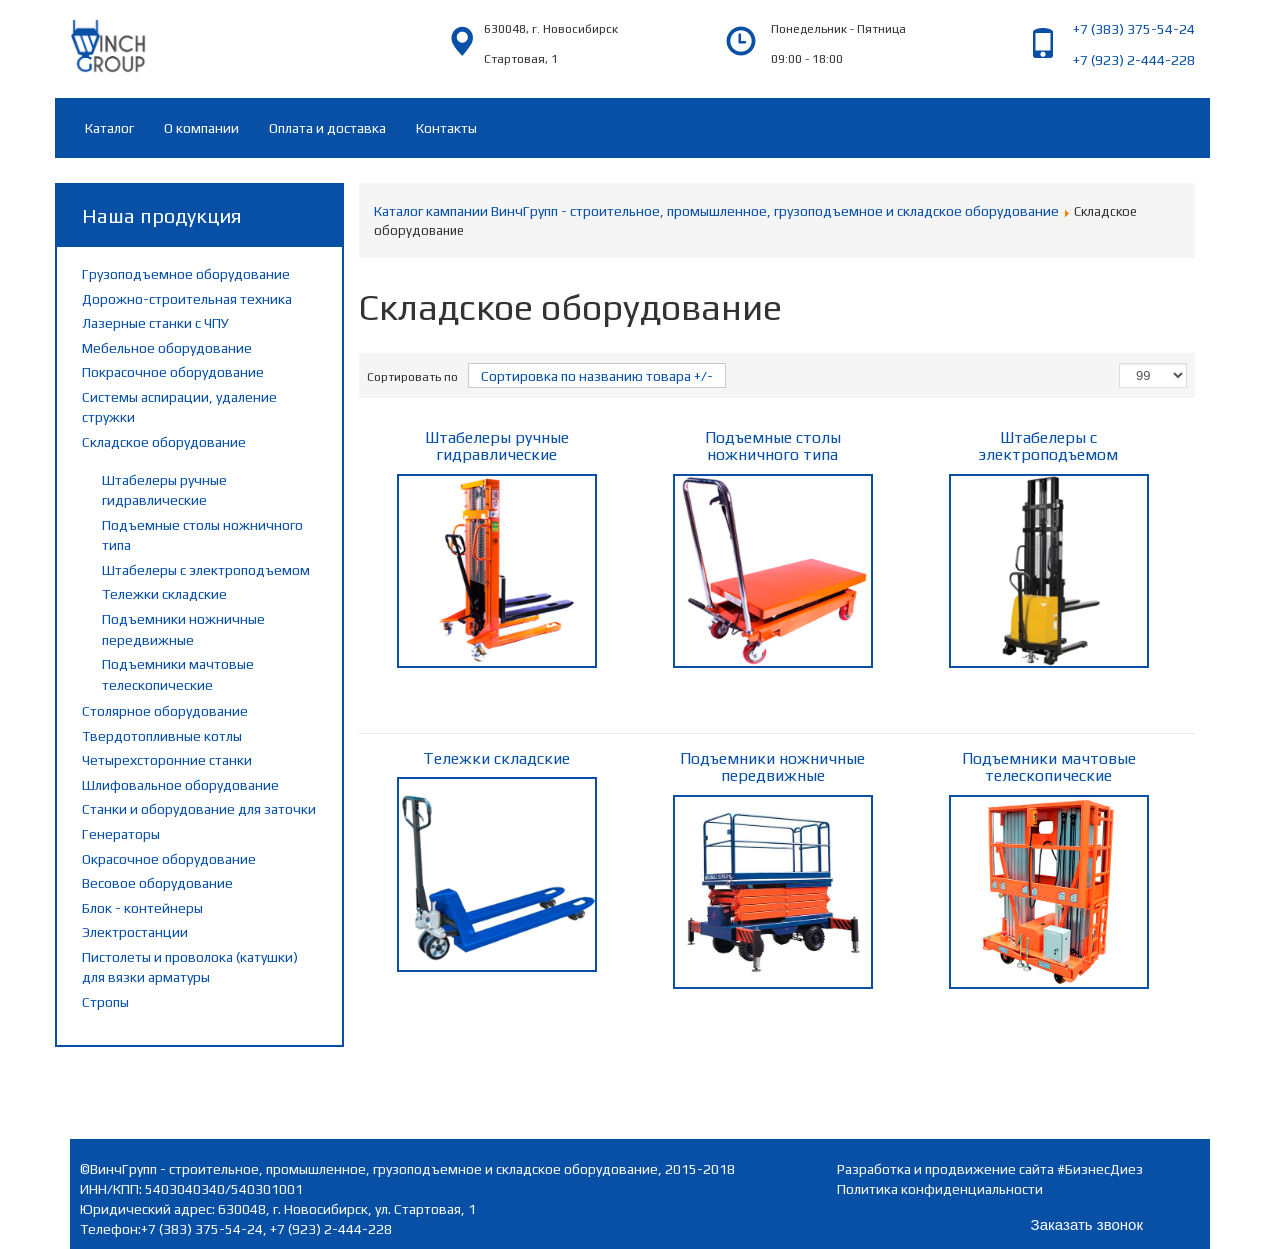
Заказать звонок (1087, 1224)
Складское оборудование (164, 442)
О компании (201, 128)
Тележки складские (164, 594)
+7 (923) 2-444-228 (1134, 60)
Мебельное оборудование (167, 348)
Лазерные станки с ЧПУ (155, 323)
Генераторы (121, 834)
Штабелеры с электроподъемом (206, 570)
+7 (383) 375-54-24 (1134, 29)
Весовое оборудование (157, 883)
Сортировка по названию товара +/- (597, 376)
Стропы (105, 1002)
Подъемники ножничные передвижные (773, 869)
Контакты (446, 128)
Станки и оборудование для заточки (199, 809)
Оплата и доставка (327, 128)
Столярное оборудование (165, 711)
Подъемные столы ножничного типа (773, 548)
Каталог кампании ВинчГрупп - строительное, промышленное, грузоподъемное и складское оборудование (716, 211)
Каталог (109, 128)
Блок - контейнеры (142, 908)
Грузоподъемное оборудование (186, 274)
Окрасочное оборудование (169, 859)
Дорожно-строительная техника (187, 299)
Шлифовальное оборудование (180, 785)
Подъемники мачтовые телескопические (1049, 869)
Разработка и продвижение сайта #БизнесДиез (990, 1169)
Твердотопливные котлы (162, 736)
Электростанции (135, 932)
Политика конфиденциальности (940, 1189)
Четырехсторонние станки (167, 760)
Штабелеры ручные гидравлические (497, 548)
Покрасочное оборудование (173, 372)
